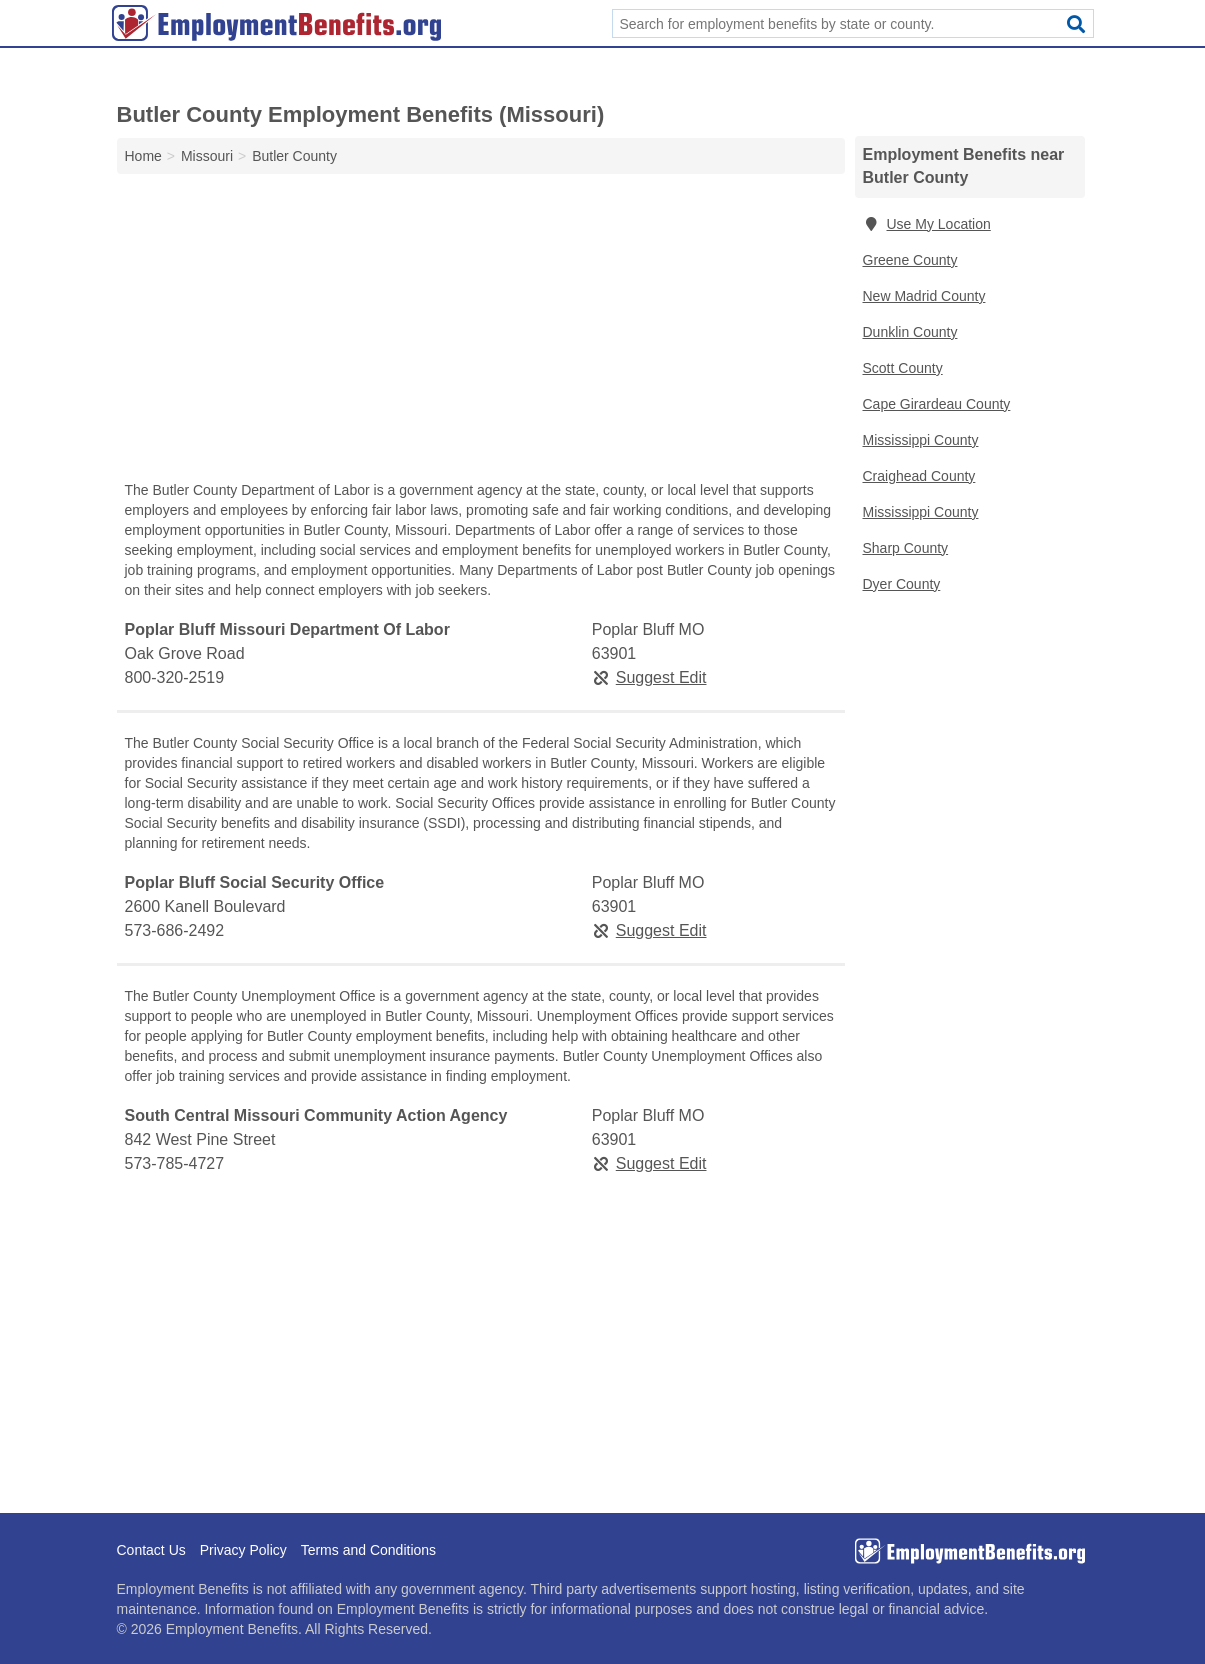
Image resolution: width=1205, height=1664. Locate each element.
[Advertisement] (481, 332)
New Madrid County (924, 296)
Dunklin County (910, 332)
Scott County (903, 368)
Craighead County (919, 476)
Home (143, 156)
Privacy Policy (243, 1550)
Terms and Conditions (368, 1550)
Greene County (910, 260)
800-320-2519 (175, 677)
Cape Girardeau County (937, 404)
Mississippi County (921, 440)
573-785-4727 (175, 1163)
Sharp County (906, 548)
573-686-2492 (175, 930)
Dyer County (902, 584)
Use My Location (927, 224)
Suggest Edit (649, 677)
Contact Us (151, 1550)
